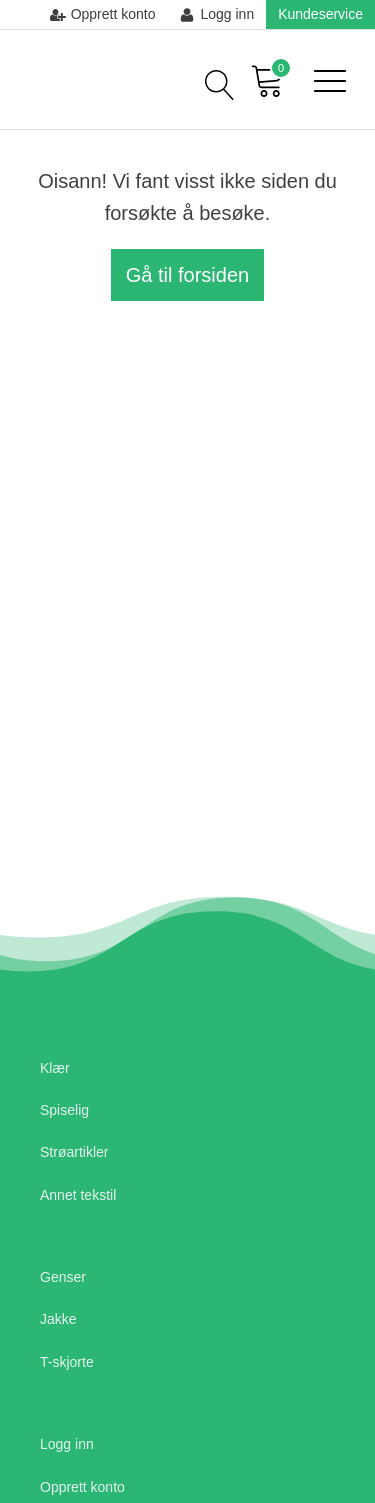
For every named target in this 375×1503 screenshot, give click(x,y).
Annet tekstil (78, 1195)
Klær (55, 1068)
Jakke (58, 1319)
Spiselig (64, 1110)
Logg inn (67, 1444)
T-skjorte (67, 1362)
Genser (63, 1277)
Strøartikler (74, 1152)
